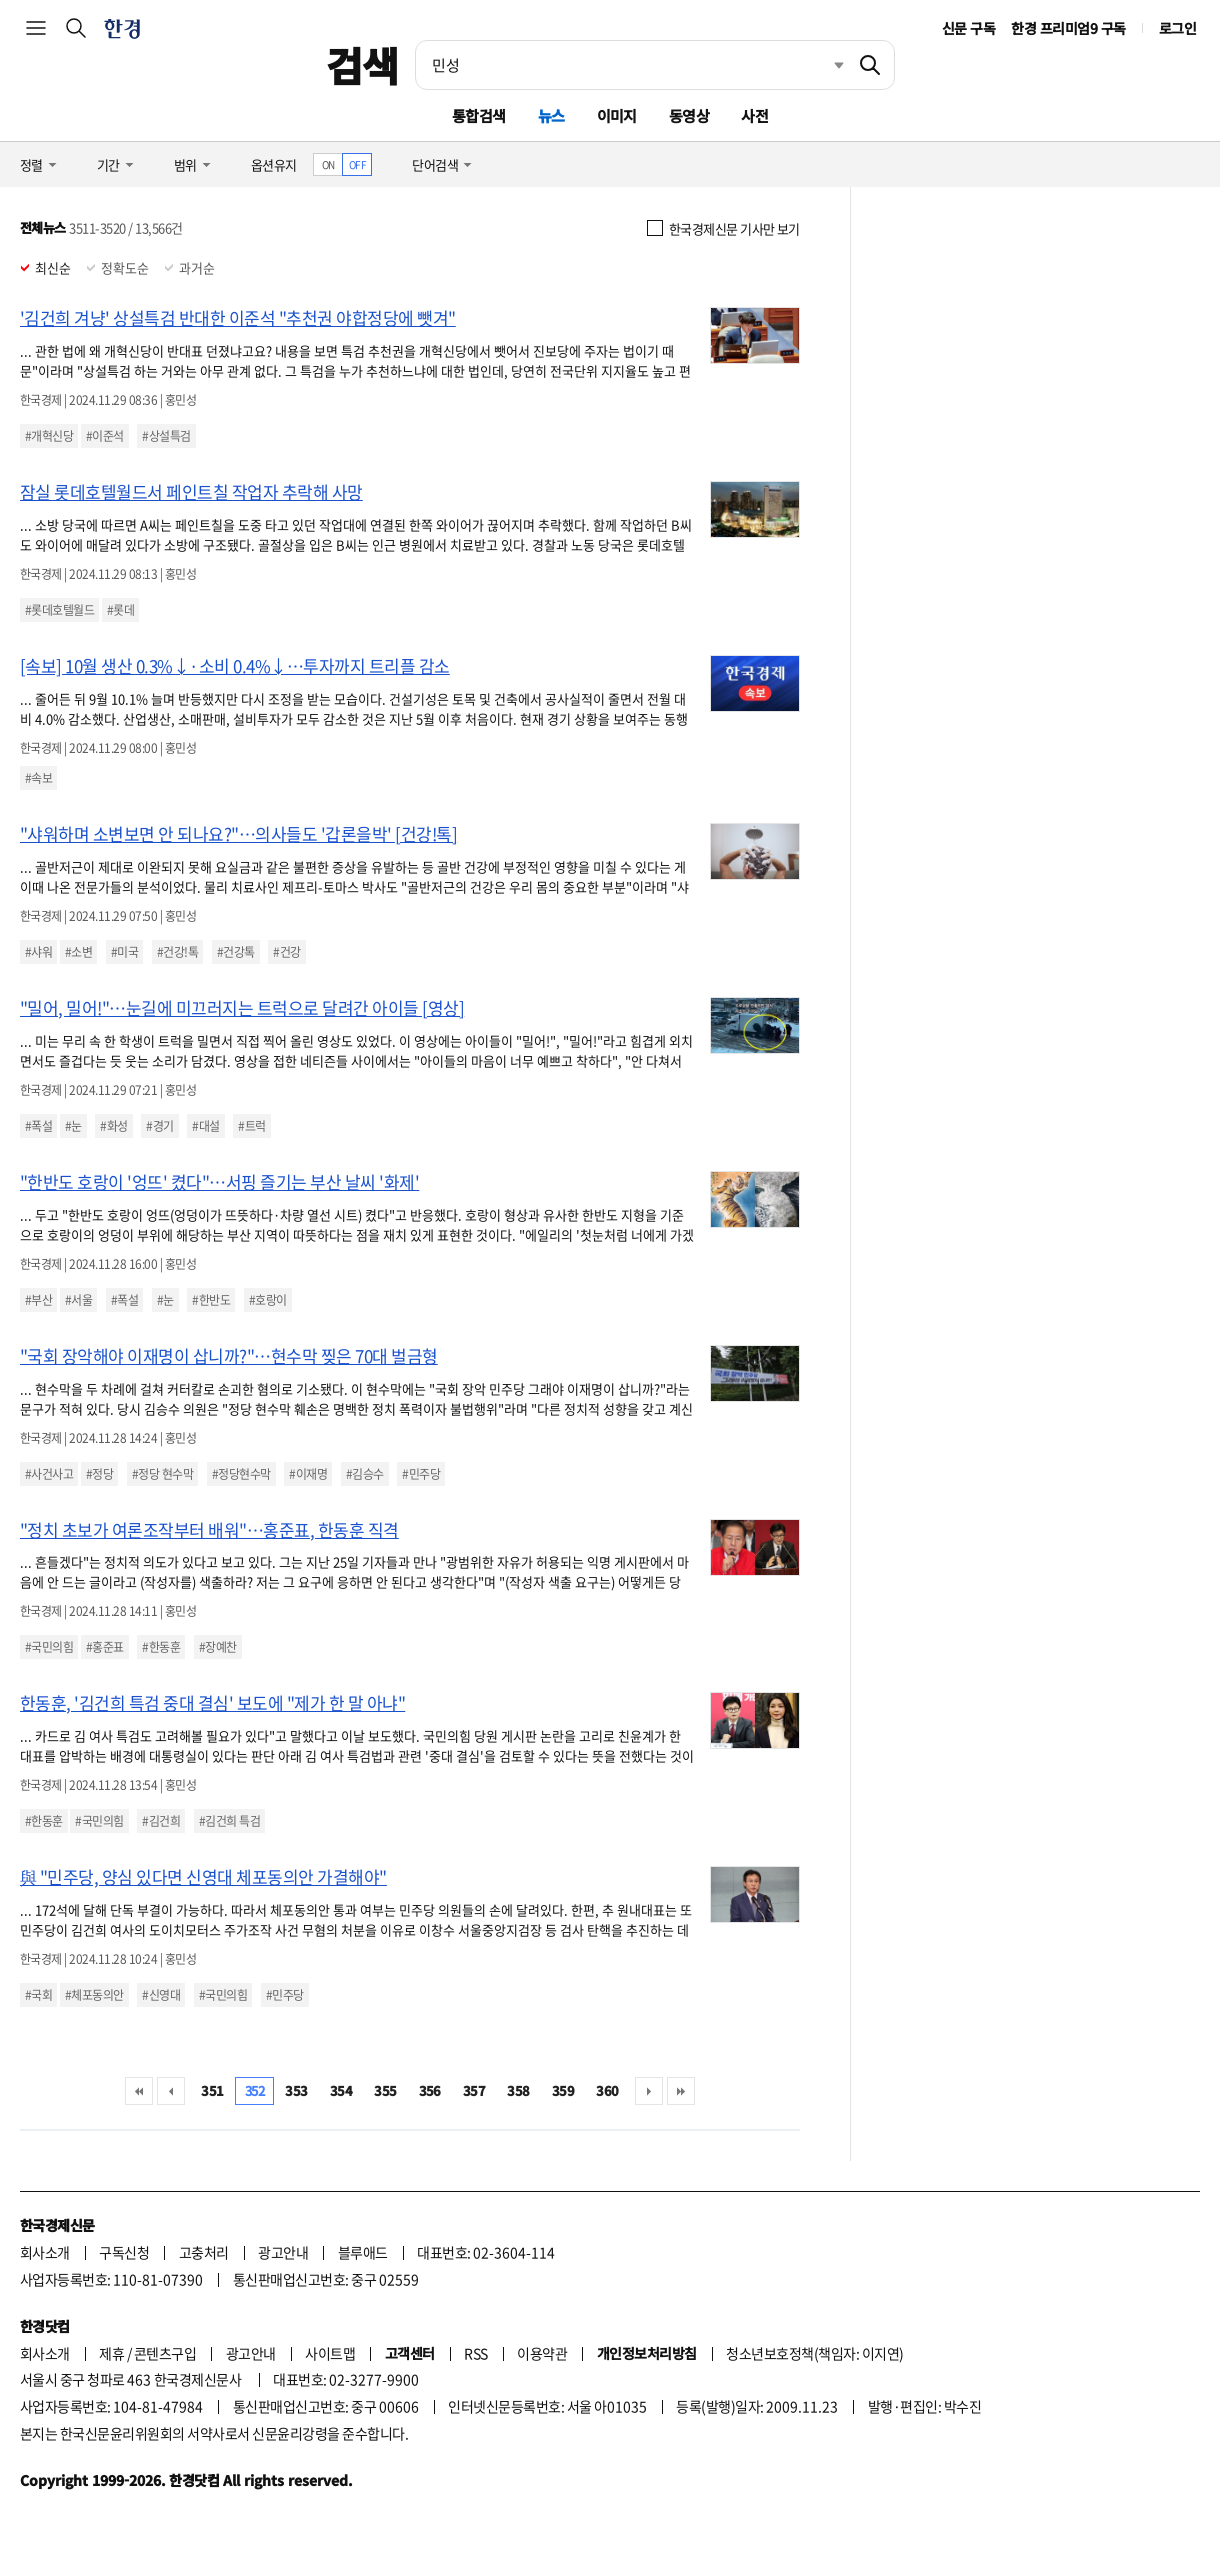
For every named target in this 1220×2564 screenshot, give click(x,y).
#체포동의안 (94, 1995)
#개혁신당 (49, 436)
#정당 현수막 (162, 1474)
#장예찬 (218, 1647)
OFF (357, 164)
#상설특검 (166, 436)
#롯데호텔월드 (59, 610)
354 (341, 2090)
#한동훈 (161, 1647)
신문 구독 (968, 28)
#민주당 (421, 1474)
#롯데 (120, 610)
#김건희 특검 (229, 1821)
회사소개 (45, 2252)
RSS (475, 2353)
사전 (754, 115)
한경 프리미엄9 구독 (1068, 28)
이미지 (617, 115)
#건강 (286, 952)
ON (328, 164)
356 (430, 2090)
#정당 (99, 1474)
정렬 (31, 164)
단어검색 (435, 164)
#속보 (38, 778)
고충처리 (204, 2252)
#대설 (205, 1126)
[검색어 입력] (631, 65)
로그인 (1177, 28)
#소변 (78, 952)
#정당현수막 (241, 1474)
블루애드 (363, 2252)
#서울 (78, 1300)
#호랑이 (268, 1300)
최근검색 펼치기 (824, 65)
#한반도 (211, 1300)
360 (607, 2090)
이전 (171, 2091)
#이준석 (105, 436)
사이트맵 (330, 2353)
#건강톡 (236, 952)
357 (474, 2090)
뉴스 (551, 115)
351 (212, 2090)
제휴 (111, 2353)
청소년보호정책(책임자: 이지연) (814, 2353)
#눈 (73, 1126)
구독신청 (124, 2252)
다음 (649, 2091)
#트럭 (251, 1126)
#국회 (38, 1995)
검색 (362, 65)
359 (563, 2090)
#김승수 (365, 1474)
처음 (139, 2091)
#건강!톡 (177, 952)
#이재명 (308, 1474)
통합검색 (479, 115)
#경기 (159, 1126)
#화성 (113, 1126)
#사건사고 (49, 1474)
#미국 (124, 952)
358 (518, 2090)
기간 (108, 164)
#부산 (38, 1300)
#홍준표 (105, 1647)
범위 (185, 164)
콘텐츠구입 (165, 2353)
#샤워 (38, 952)
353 (296, 2090)
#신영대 (161, 1995)
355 (385, 2090)
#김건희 (161, 1821)
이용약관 (542, 2353)
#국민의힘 (49, 1647)
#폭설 (38, 1126)
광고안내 (283, 2252)
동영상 (689, 115)
